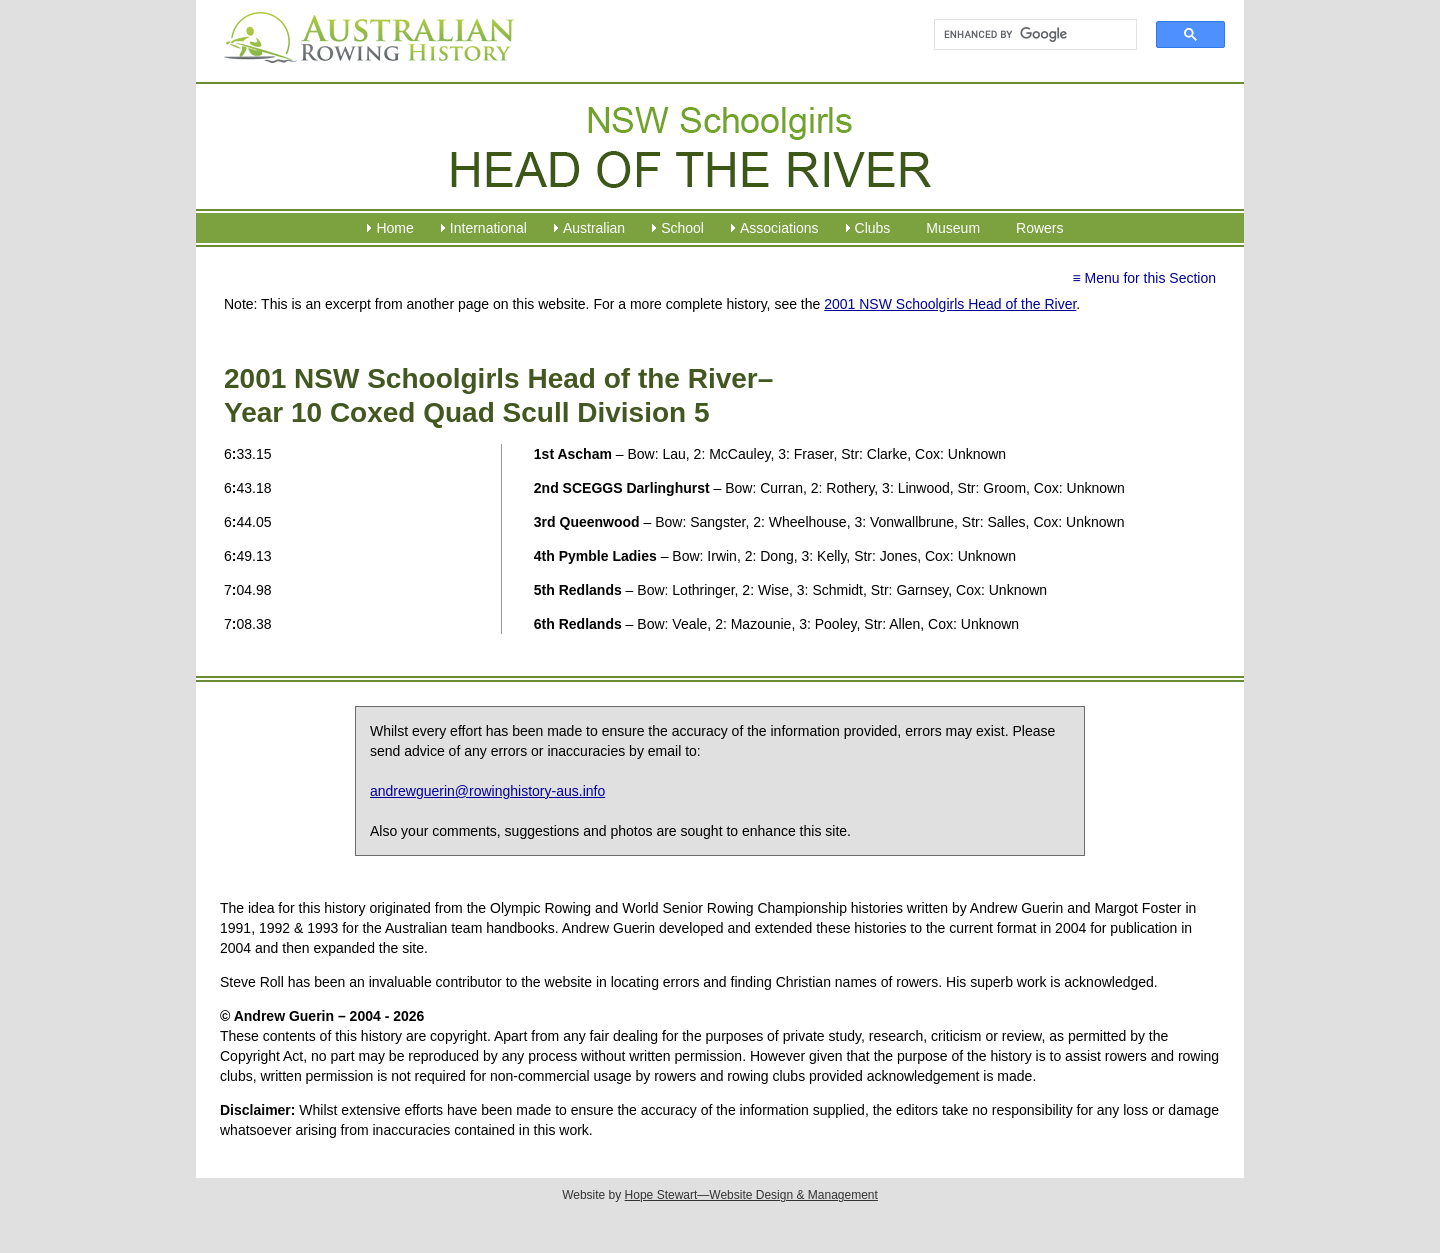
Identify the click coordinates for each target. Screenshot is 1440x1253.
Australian (594, 228)
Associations (779, 228)
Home (394, 228)
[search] (1026, 35)
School (682, 228)
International (488, 228)
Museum (953, 228)
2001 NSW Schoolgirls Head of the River (950, 304)
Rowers (1039, 228)
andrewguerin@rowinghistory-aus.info (487, 791)
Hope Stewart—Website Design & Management (751, 1195)
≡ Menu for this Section (1144, 278)
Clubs (873, 228)
